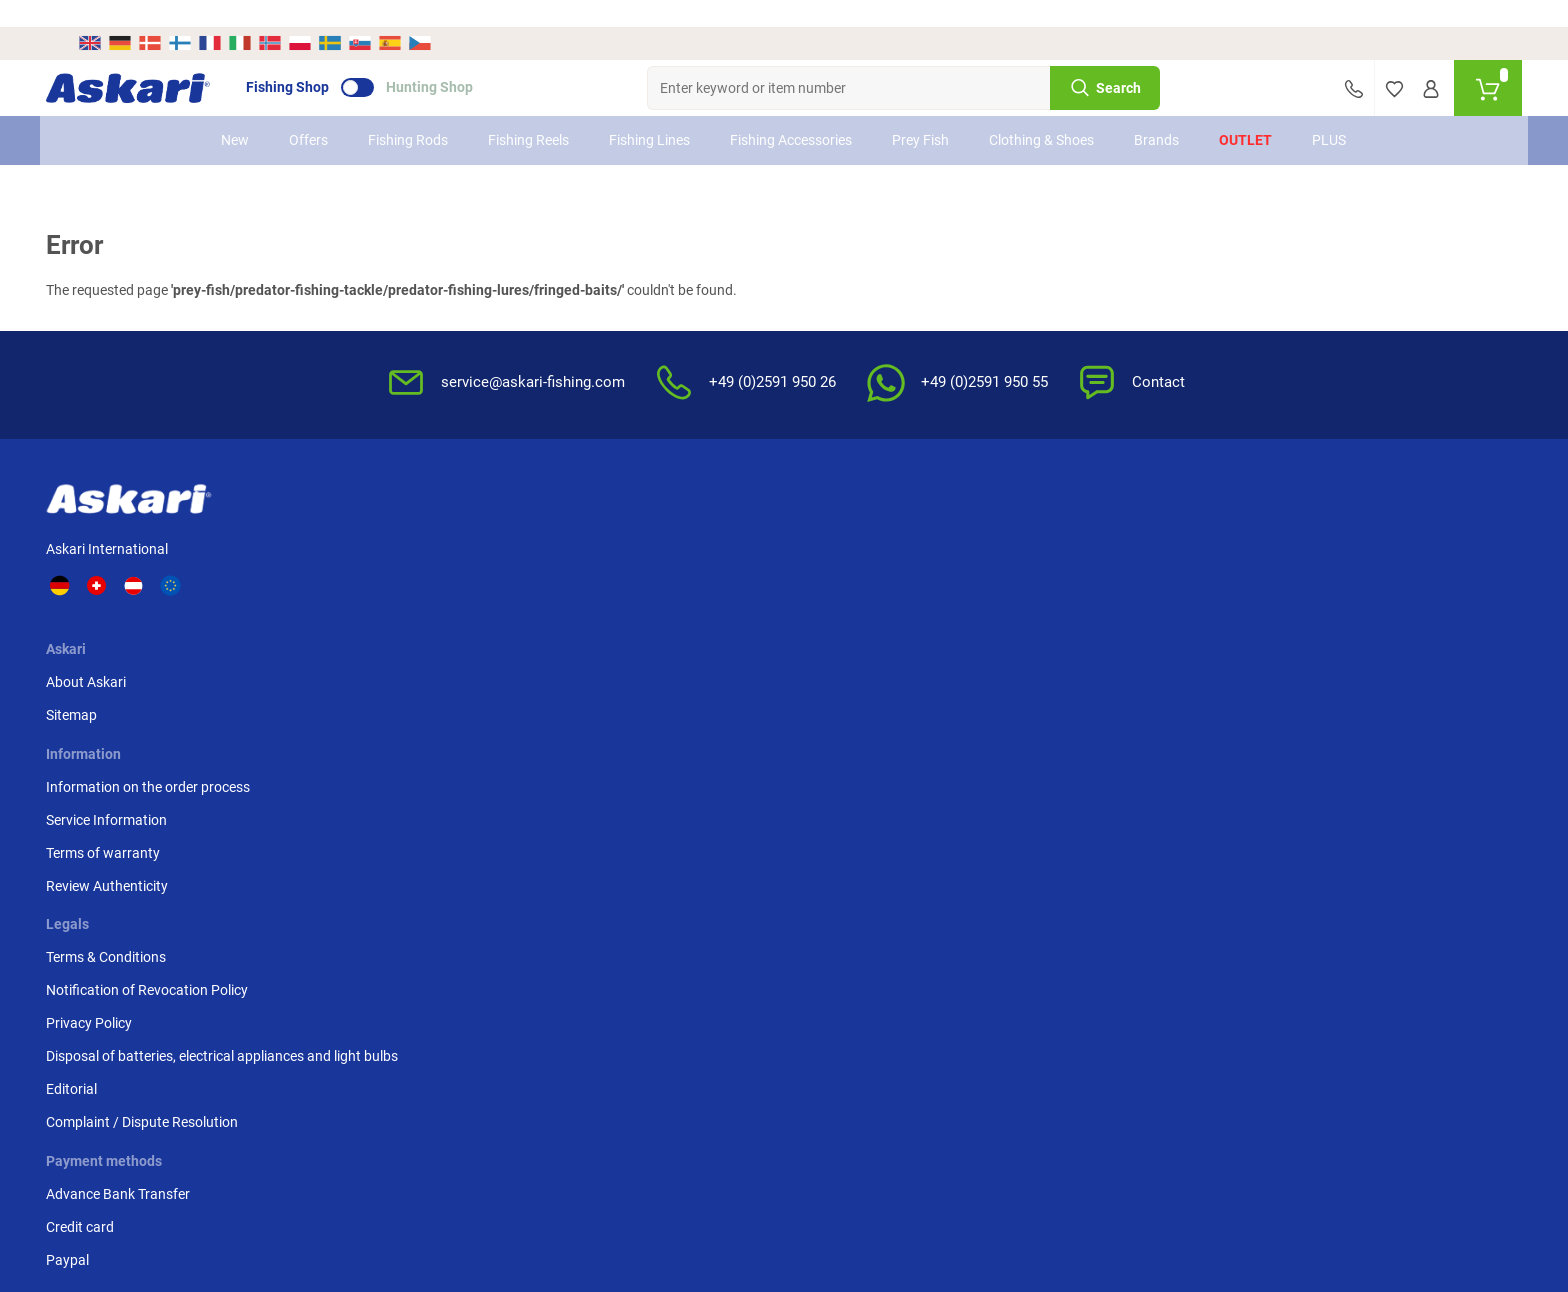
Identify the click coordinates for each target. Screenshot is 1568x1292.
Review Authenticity (618, 621)
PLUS (1330, 113)
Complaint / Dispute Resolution (1011, 708)
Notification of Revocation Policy (1016, 555)
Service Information (617, 555)
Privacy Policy (958, 588)
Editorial (940, 675)
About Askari (401, 522)
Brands (1157, 113)
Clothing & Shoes (1042, 113)
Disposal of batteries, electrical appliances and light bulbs (1009, 631)
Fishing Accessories (792, 113)
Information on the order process (659, 522)
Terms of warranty (614, 588)
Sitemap (386, 555)
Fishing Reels (529, 113)
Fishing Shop (319, 61)
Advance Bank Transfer (1226, 522)
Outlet (1246, 113)
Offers (309, 113)
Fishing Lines (650, 113)
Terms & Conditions (975, 522)
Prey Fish (921, 113)
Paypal (1175, 588)
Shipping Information (636, 1081)
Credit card (1188, 555)
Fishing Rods (409, 113)
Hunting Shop (461, 61)
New (236, 113)
